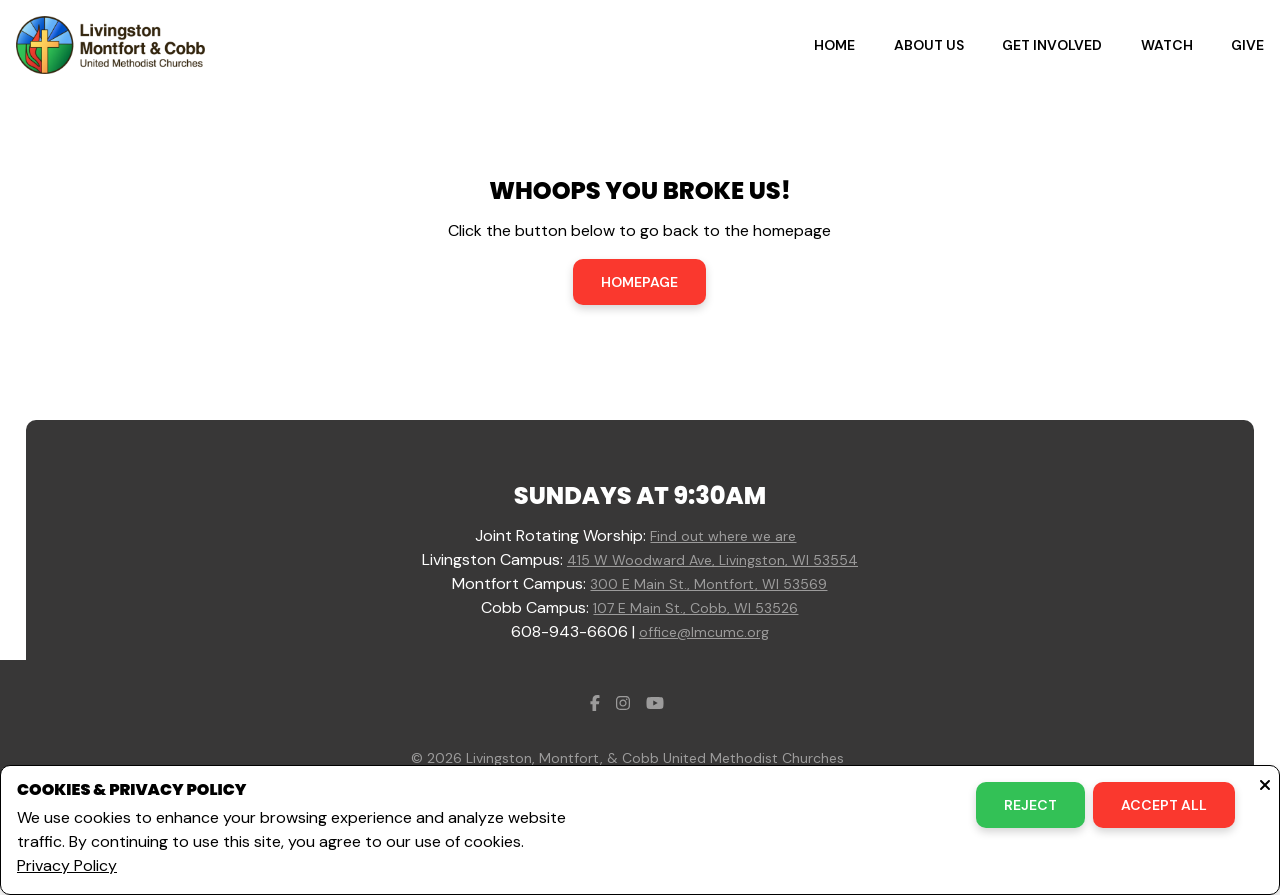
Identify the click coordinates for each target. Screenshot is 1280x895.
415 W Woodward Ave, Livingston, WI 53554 (712, 560)
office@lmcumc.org (704, 632)
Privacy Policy (67, 865)
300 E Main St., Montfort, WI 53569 (708, 584)
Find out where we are (723, 536)
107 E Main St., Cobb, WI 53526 (695, 608)
